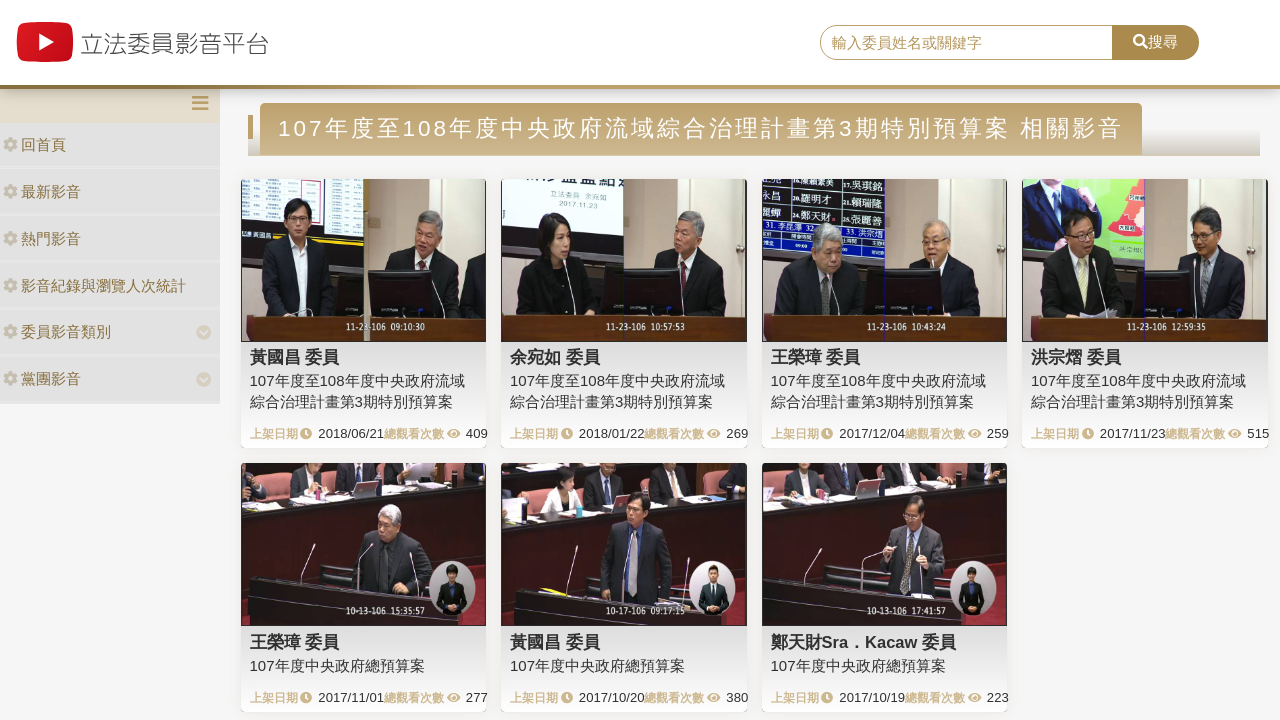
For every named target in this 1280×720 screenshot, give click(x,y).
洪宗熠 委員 (1076, 357)
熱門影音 (42, 238)
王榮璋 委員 (816, 357)
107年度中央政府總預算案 (337, 665)
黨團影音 (42, 378)
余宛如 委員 (555, 357)
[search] (966, 43)
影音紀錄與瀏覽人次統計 (94, 285)
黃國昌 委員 (295, 357)
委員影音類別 (57, 331)
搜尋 (1155, 41)
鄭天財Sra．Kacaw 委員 (863, 642)
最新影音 (42, 191)
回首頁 (34, 144)
